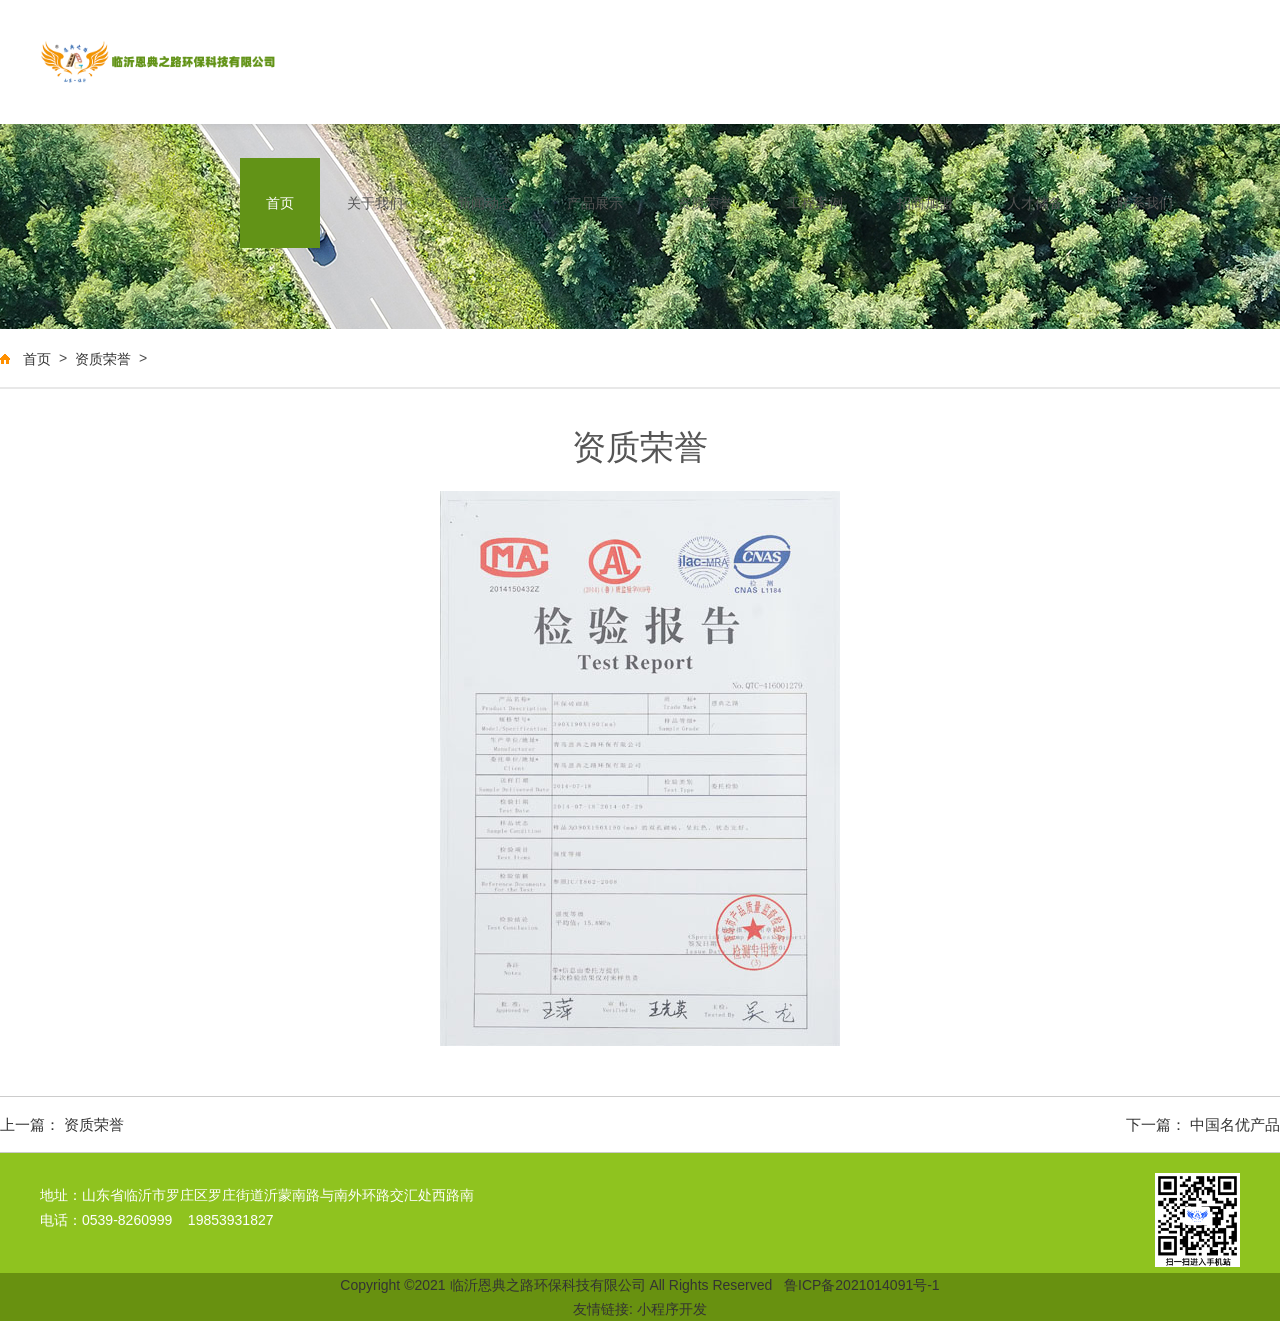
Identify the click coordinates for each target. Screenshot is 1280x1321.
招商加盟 (925, 203)
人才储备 (1035, 203)
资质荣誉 (705, 203)
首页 (280, 203)
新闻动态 (485, 203)
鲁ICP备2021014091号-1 (862, 1285)
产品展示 (595, 203)
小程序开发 (672, 1309)
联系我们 (1145, 203)
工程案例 (815, 203)
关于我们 (375, 203)
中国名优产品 (1235, 1124)
